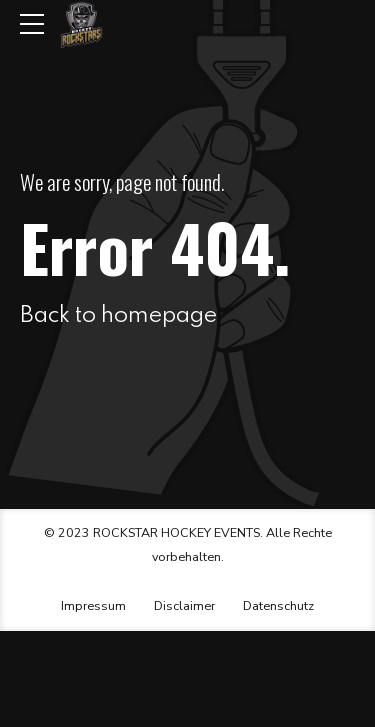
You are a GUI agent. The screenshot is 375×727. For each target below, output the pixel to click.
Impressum (93, 605)
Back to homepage (118, 315)
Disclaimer (184, 605)
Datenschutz (278, 605)
